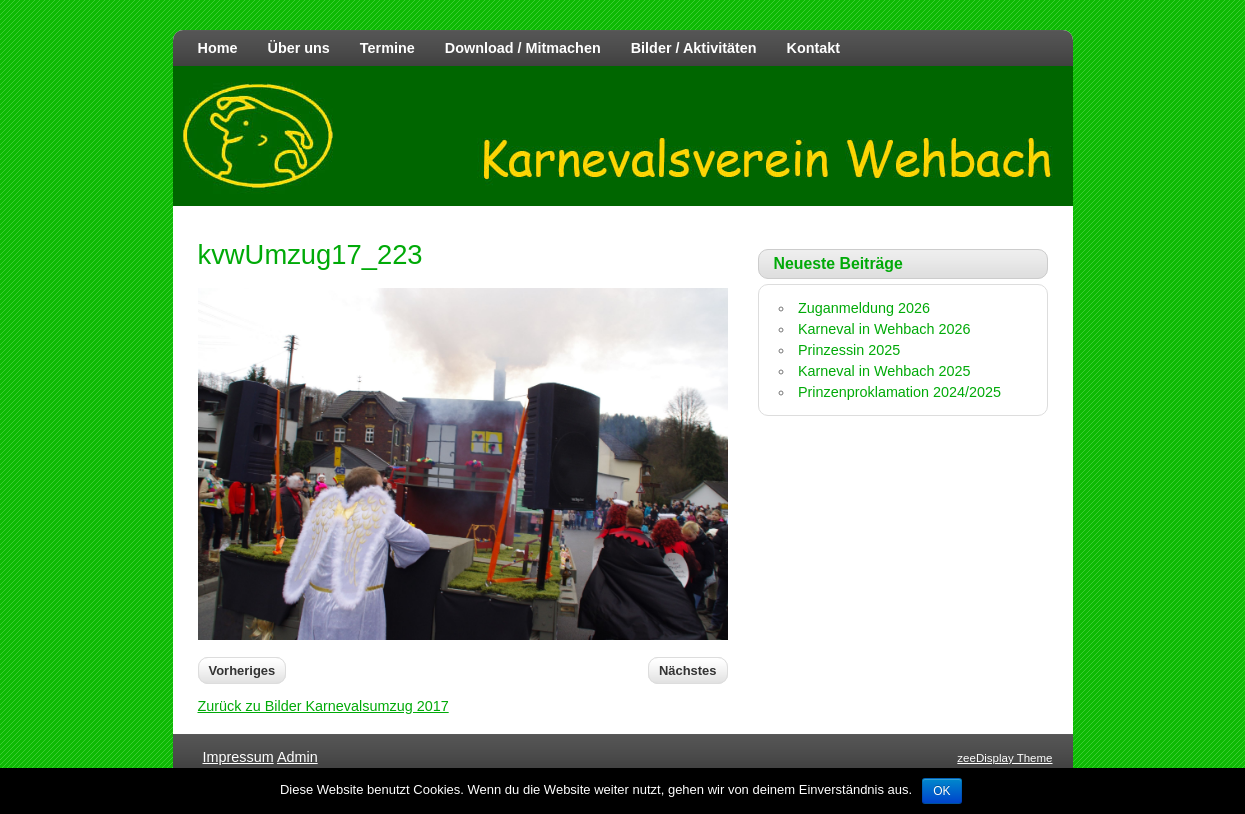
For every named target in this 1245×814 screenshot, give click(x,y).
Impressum (238, 757)
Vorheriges (242, 670)
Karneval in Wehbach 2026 (884, 329)
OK (941, 791)
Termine (387, 48)
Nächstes (688, 670)
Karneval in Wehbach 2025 (884, 371)
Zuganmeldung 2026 (864, 308)
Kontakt (814, 48)
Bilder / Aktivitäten (694, 48)
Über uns (298, 48)
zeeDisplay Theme (1004, 758)
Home (218, 48)
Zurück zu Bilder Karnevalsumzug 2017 (323, 706)
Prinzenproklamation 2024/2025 (899, 392)
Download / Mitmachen (523, 48)
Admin (297, 757)
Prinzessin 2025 (849, 350)
